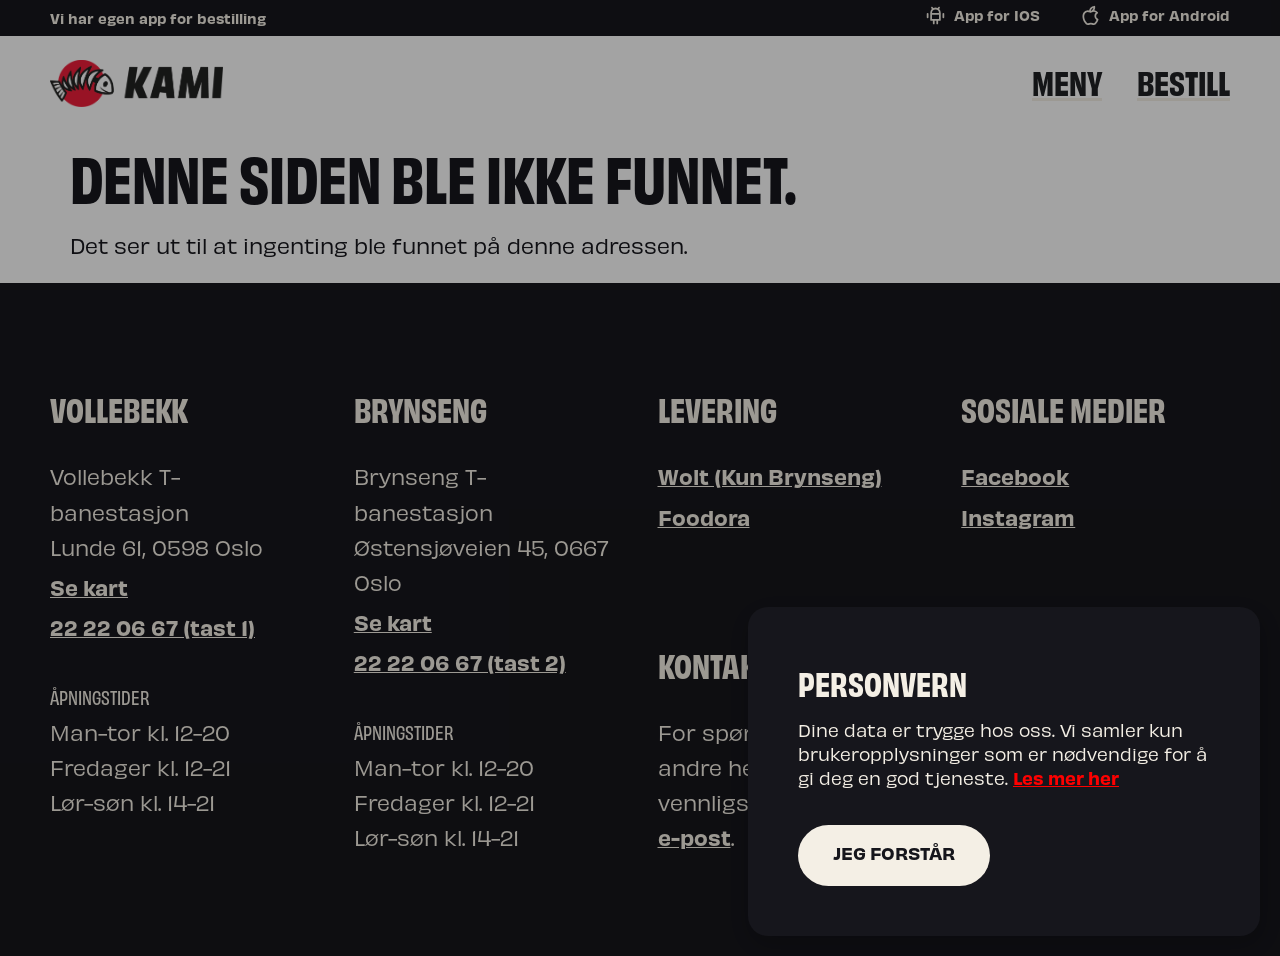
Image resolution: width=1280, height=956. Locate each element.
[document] (640, 478)
